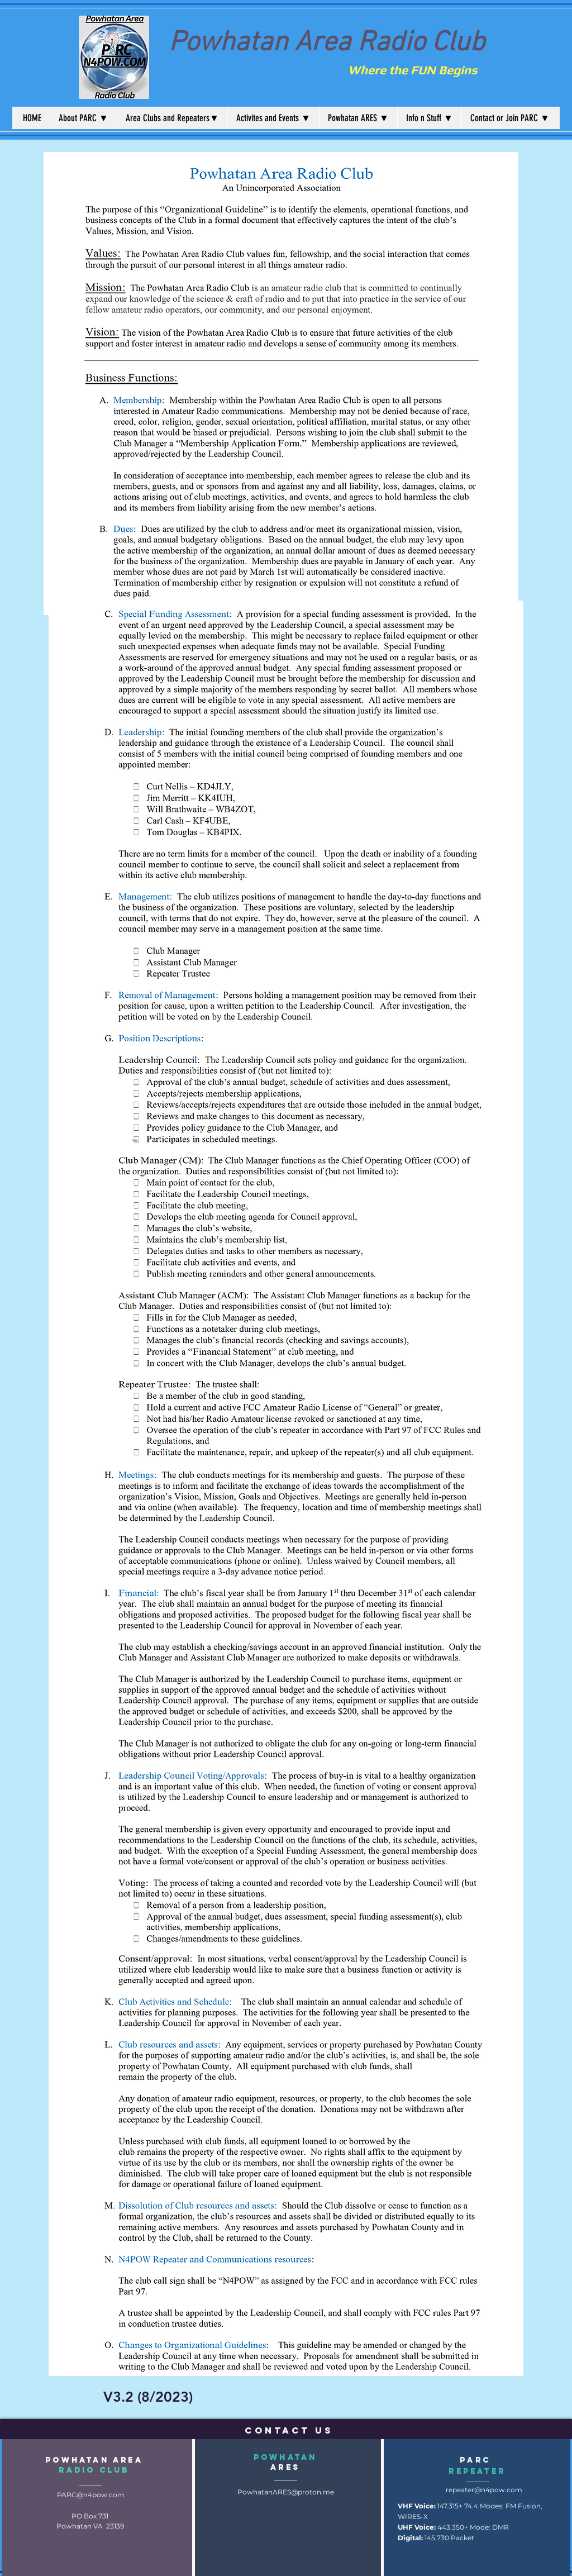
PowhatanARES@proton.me (285, 2492)
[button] (83, 118)
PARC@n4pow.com (91, 2495)
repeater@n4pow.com (484, 2489)
